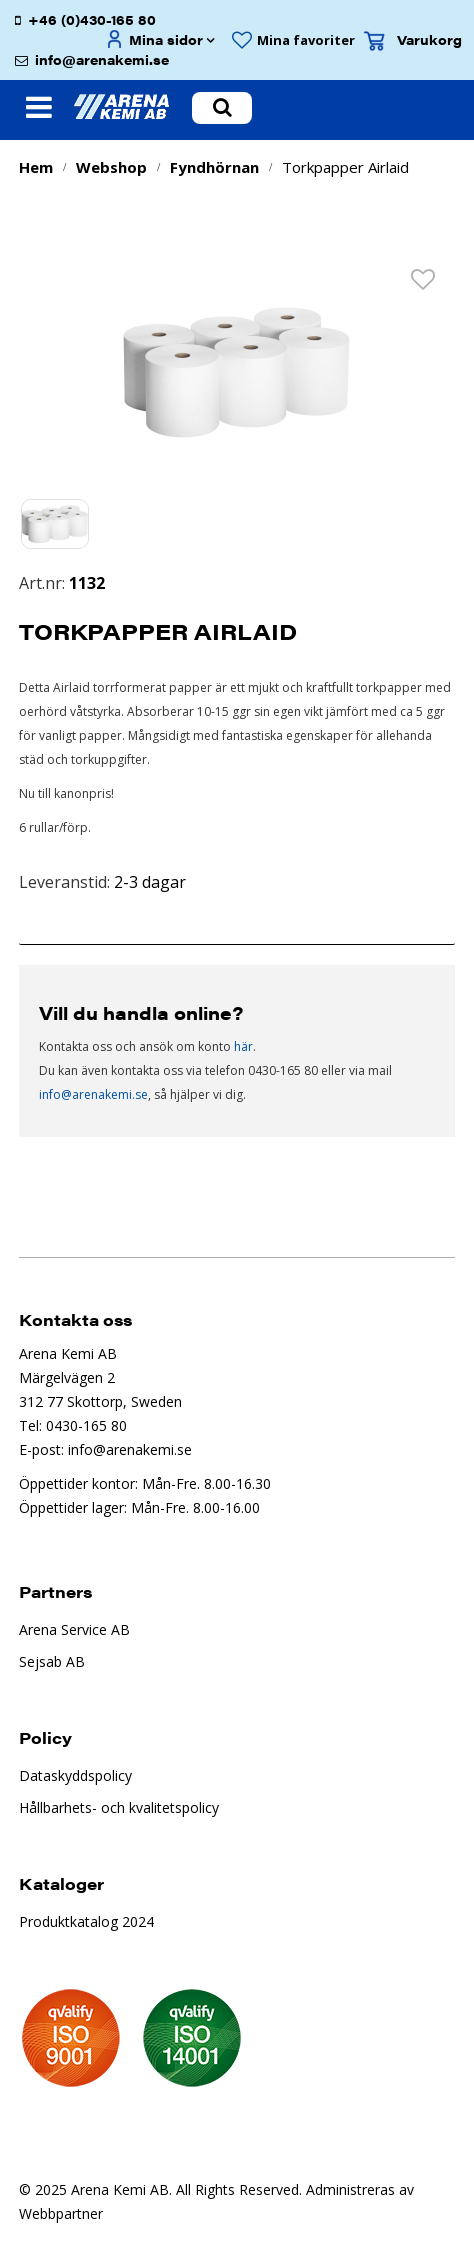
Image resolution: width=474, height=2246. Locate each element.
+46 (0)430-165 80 (92, 19)
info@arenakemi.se (102, 59)
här (243, 1046)
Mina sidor (166, 39)
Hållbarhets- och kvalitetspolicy (119, 1807)
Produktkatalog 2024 (86, 1921)
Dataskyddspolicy (75, 1775)
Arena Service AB (74, 1629)
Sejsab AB (52, 1661)
